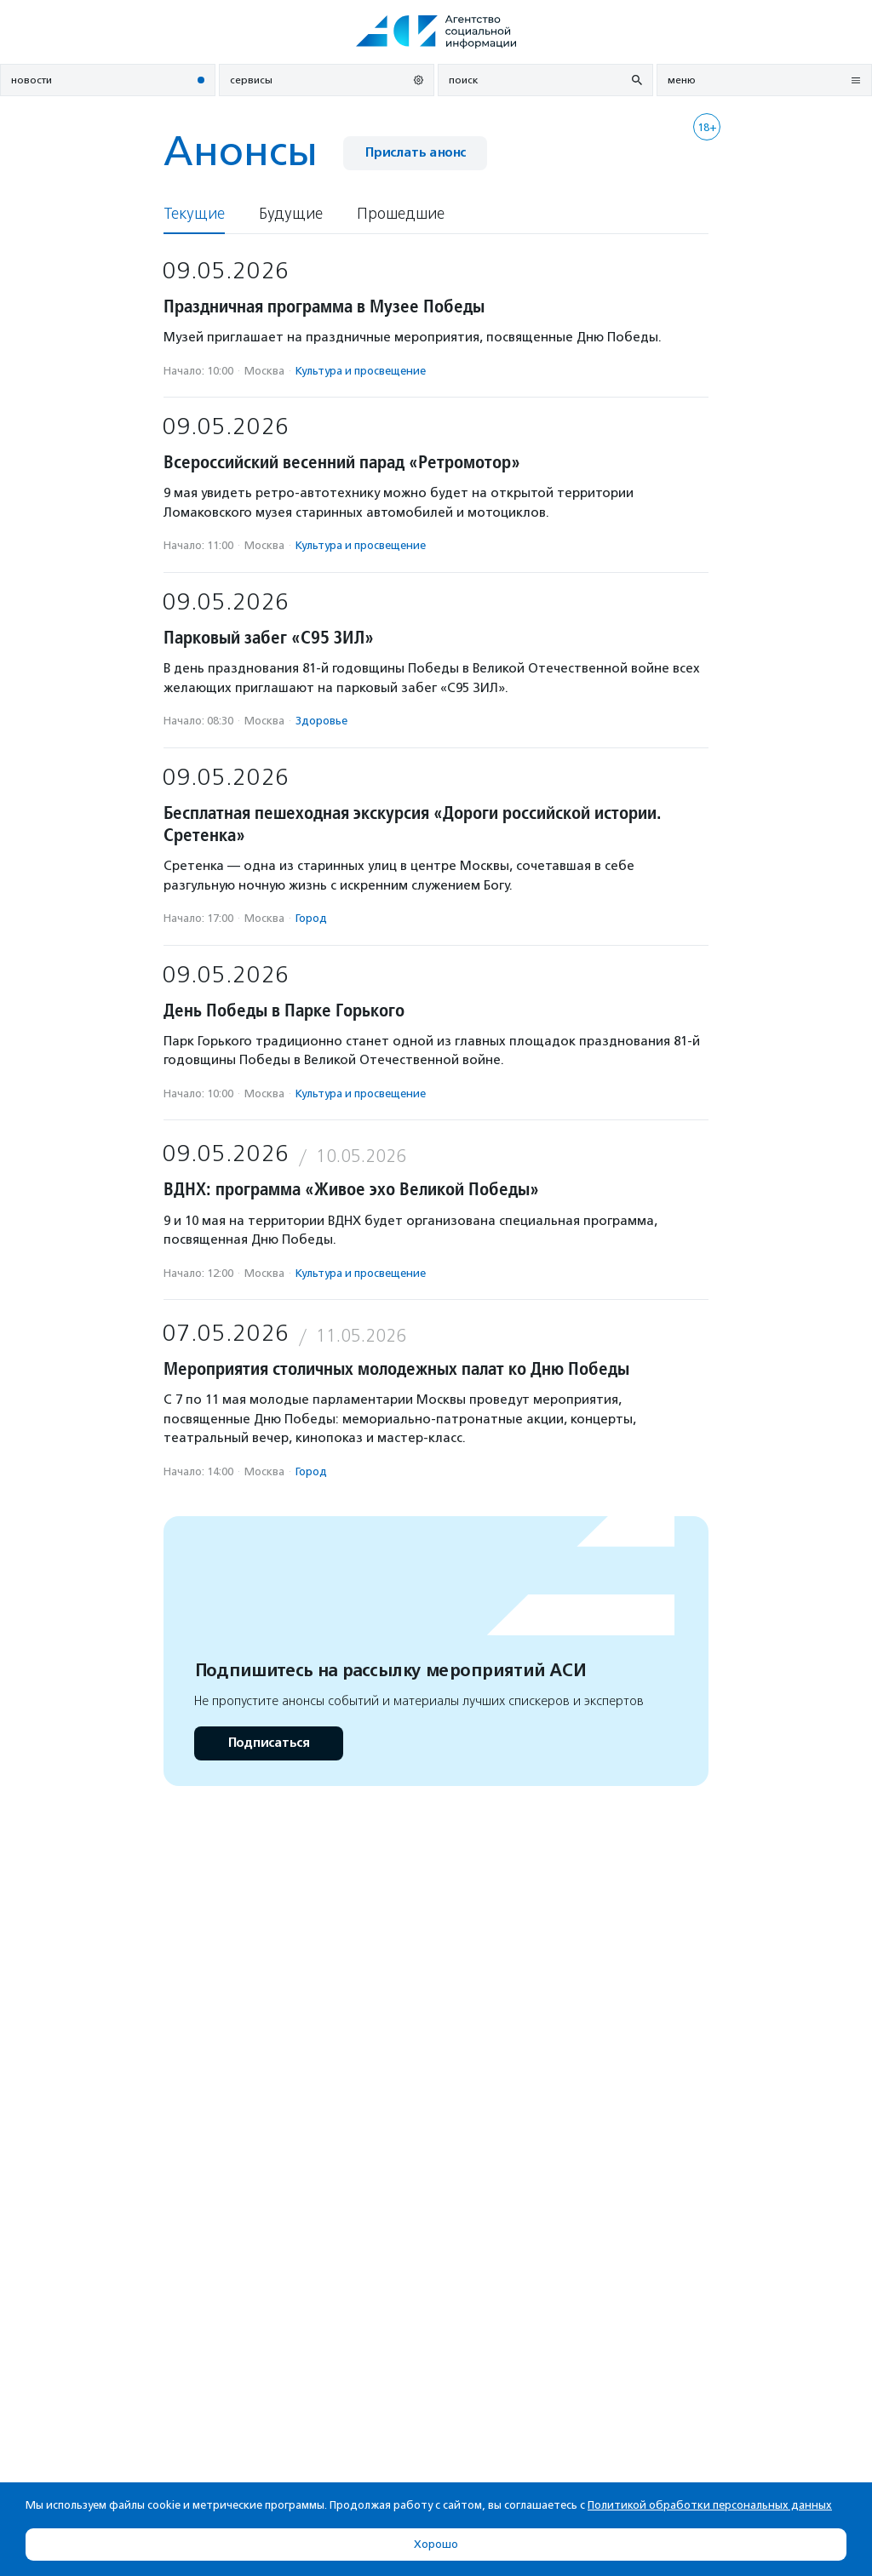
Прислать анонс (415, 153)
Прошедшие (401, 214)
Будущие (291, 214)
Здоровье (321, 720)
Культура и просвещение (360, 370)
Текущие (194, 214)
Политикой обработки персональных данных (710, 2505)
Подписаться (268, 1743)
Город (311, 918)
